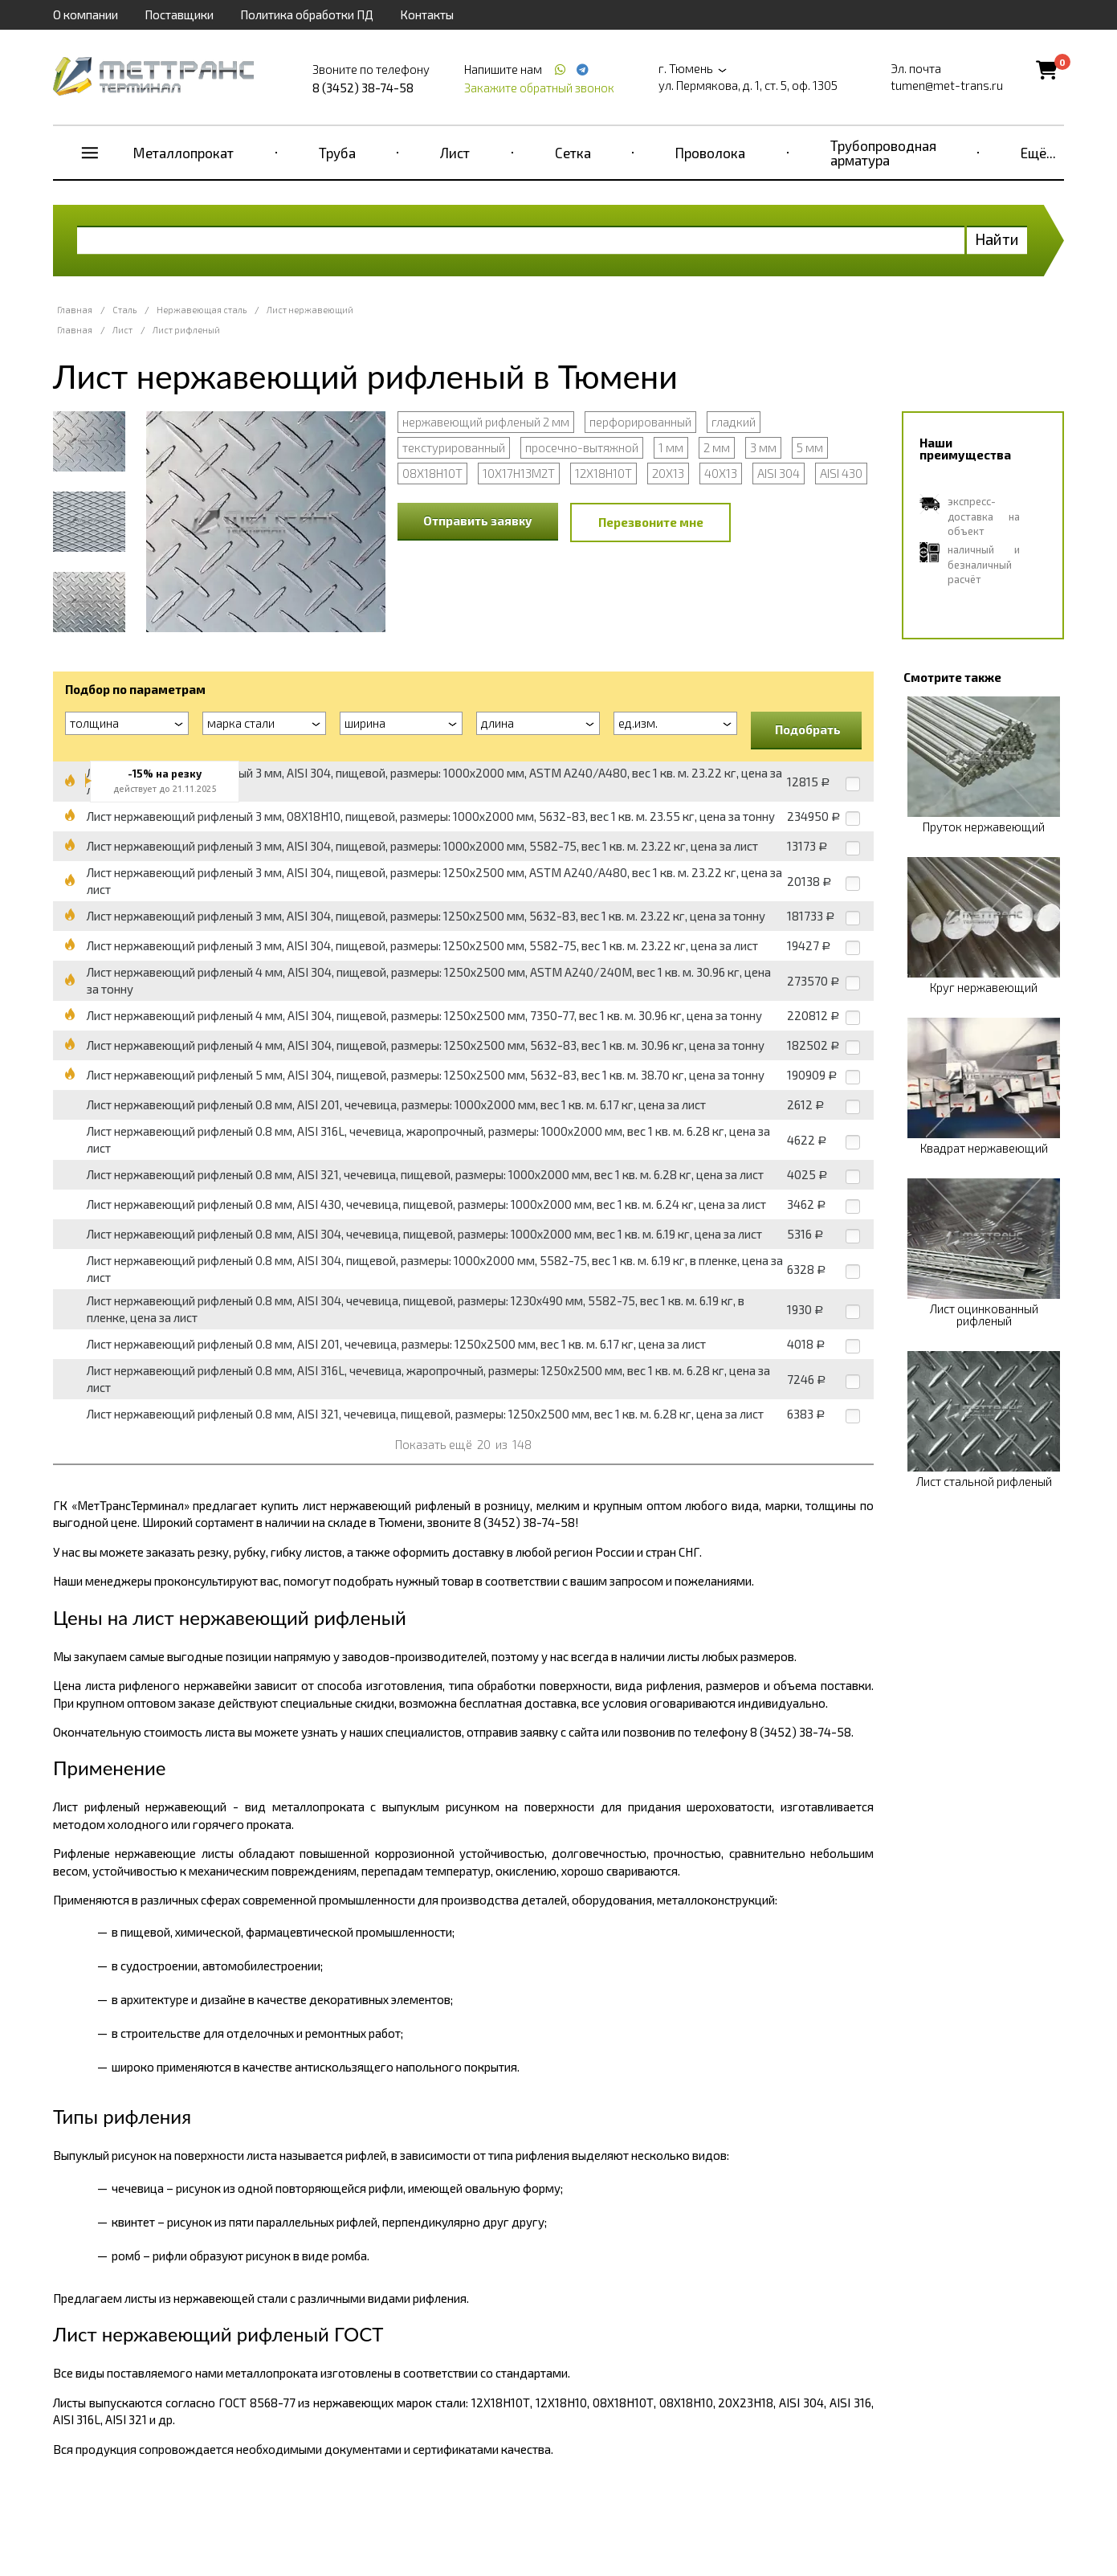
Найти (997, 239)
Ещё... (1038, 152)
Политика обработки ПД (306, 14)
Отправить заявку (477, 520)
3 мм (763, 447)
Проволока (710, 152)
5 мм (810, 447)
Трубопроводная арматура (883, 152)
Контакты (427, 14)
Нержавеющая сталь (202, 309)
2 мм (716, 447)
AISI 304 (778, 473)
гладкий (733, 421)
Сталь (124, 309)
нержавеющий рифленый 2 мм (485, 421)
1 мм (670, 447)
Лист (455, 152)
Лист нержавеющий (310, 309)
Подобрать (808, 729)
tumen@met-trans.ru (947, 85)
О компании (85, 14)
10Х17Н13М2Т (519, 473)
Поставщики (179, 14)
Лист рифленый (186, 330)
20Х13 (668, 473)
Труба (337, 152)
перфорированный (640, 421)
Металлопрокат (183, 152)
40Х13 (720, 473)
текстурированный (453, 447)
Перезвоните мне (650, 522)
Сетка (573, 152)
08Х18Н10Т (432, 473)
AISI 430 (841, 473)
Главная (74, 309)
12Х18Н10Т (603, 473)
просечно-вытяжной (581, 447)
